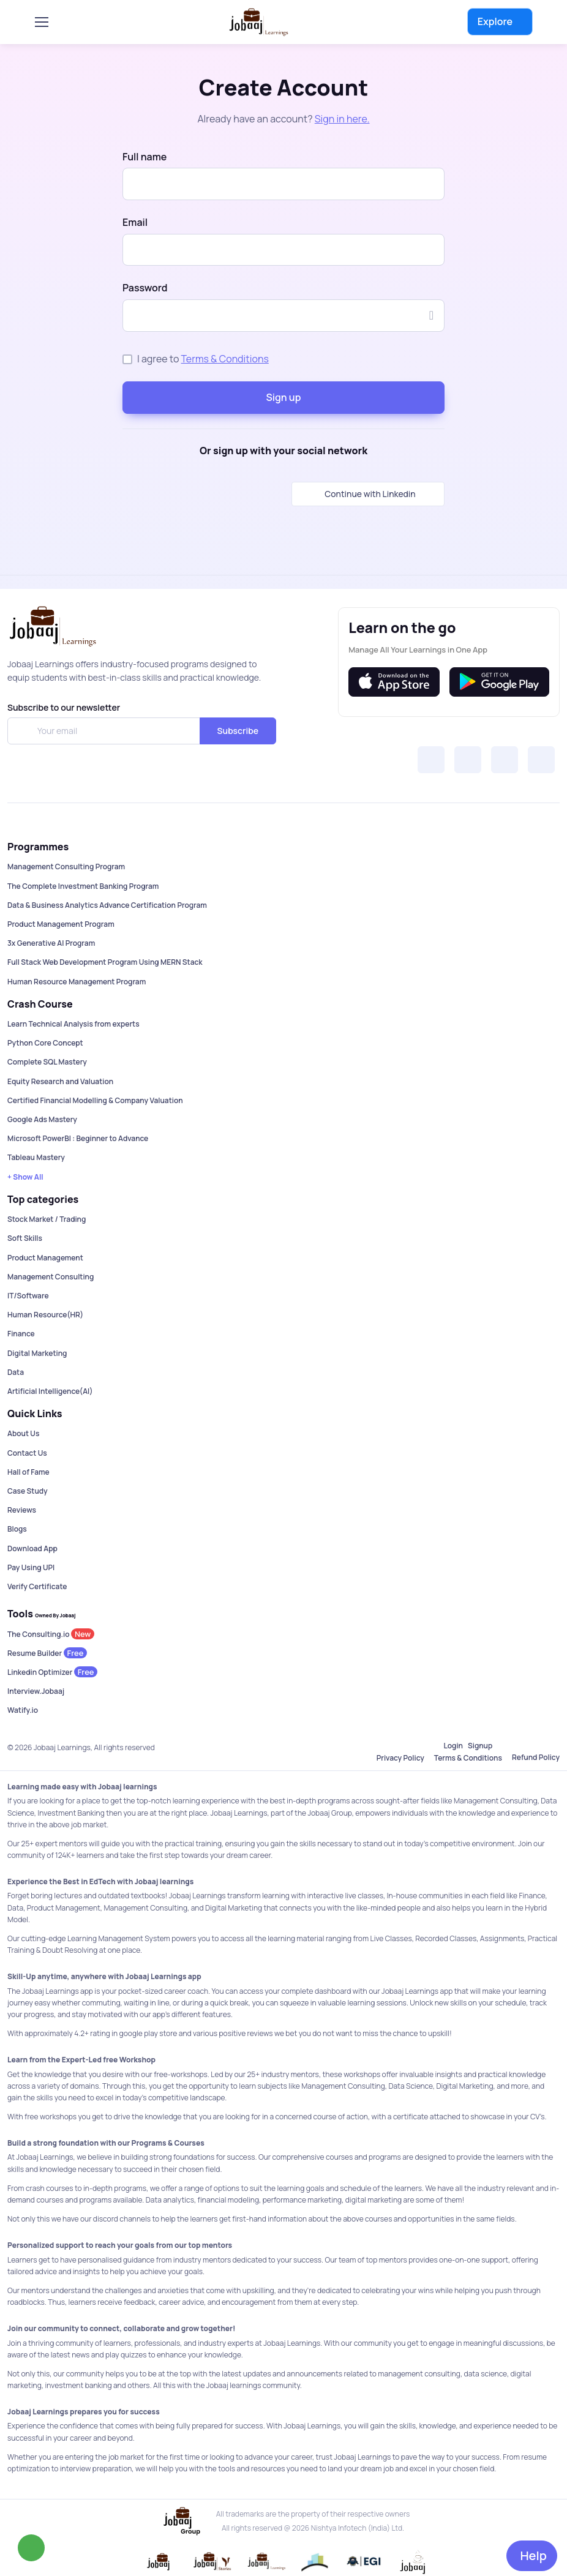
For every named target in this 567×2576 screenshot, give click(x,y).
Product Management (45, 1257)
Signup (480, 1746)
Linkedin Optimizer (52, 1671)
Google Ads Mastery (42, 1119)
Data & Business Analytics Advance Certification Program (107, 905)
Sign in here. (342, 118)
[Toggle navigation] (47, 22)
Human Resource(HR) (45, 1314)
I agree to (203, 358)
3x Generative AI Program (51, 943)
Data (15, 1372)
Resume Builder (47, 1652)
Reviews (21, 1510)
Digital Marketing (37, 1353)
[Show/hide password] (431, 315)
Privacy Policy (400, 1758)
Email (135, 222)
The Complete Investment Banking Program (83, 886)
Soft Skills (24, 1238)
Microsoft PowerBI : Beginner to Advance (77, 1138)
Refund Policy (536, 1757)
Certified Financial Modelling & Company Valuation (95, 1100)
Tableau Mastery (36, 1157)
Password (145, 287)
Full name (144, 156)
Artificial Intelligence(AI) (50, 1391)
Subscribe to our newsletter (63, 707)
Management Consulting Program (66, 866)
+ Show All (25, 1177)
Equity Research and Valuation (60, 1081)
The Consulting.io (50, 1633)
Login (453, 1746)
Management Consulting (50, 1276)
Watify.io (22, 1710)
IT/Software (28, 1295)
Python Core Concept (45, 1043)
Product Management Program (61, 924)
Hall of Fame (28, 1472)
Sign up (283, 397)
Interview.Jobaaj (35, 1691)
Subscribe (237, 730)
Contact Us (27, 1453)
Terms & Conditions (225, 358)
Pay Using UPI (30, 1567)
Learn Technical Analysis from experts (73, 1024)
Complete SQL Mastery (47, 1062)
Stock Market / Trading (46, 1219)
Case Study (27, 1491)
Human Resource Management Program (76, 981)
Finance (21, 1333)
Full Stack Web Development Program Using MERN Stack (105, 962)
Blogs (17, 1529)
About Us (23, 1433)
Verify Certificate (37, 1586)
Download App (32, 1548)
